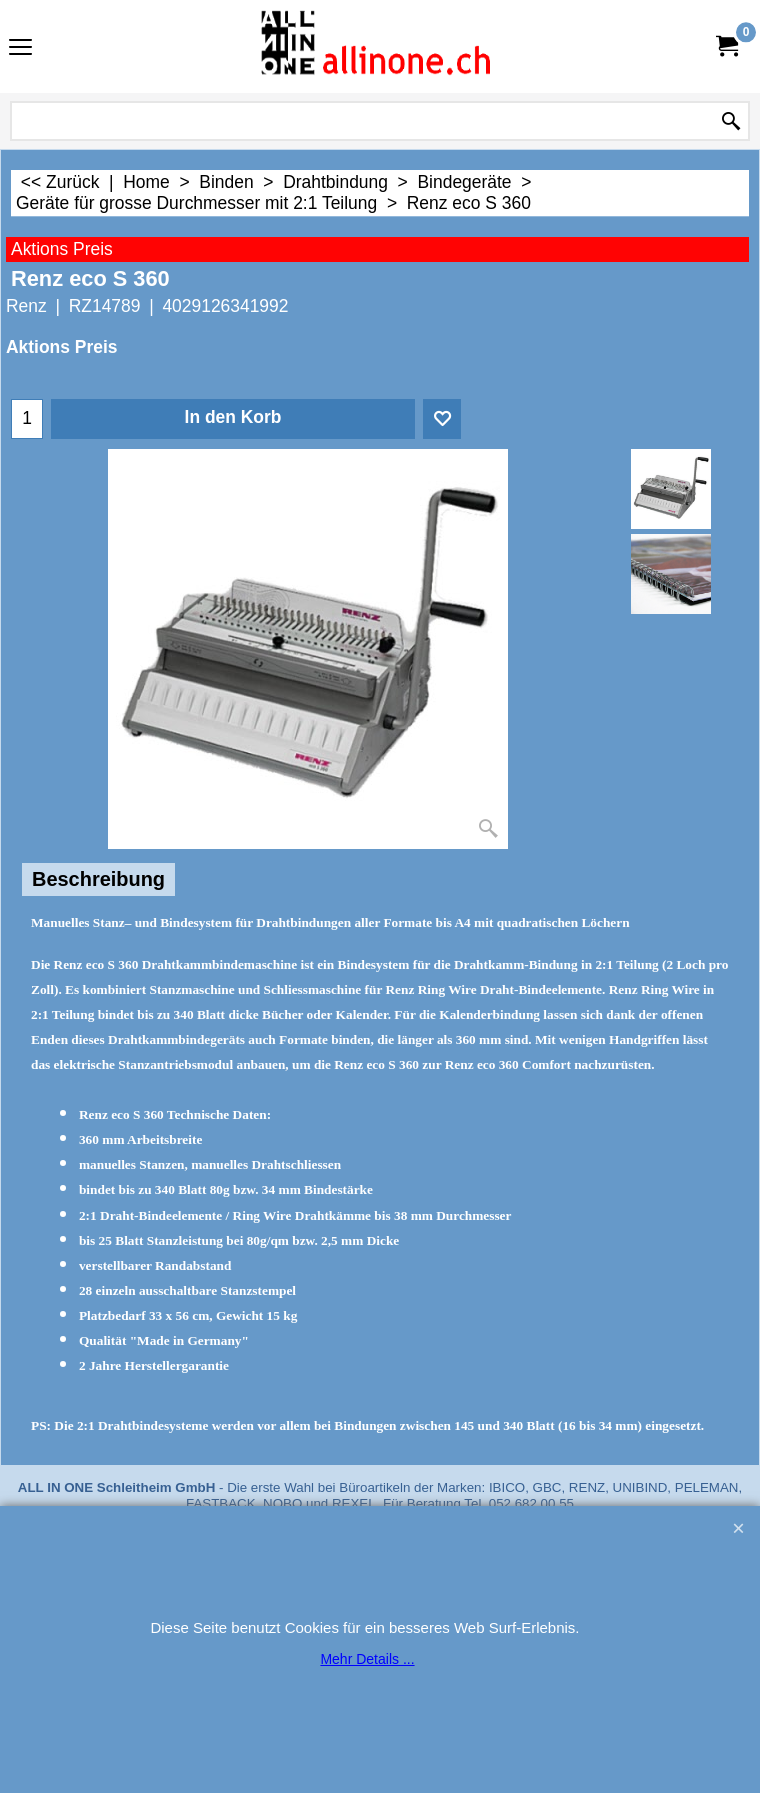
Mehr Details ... (367, 1659)
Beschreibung (98, 879)
